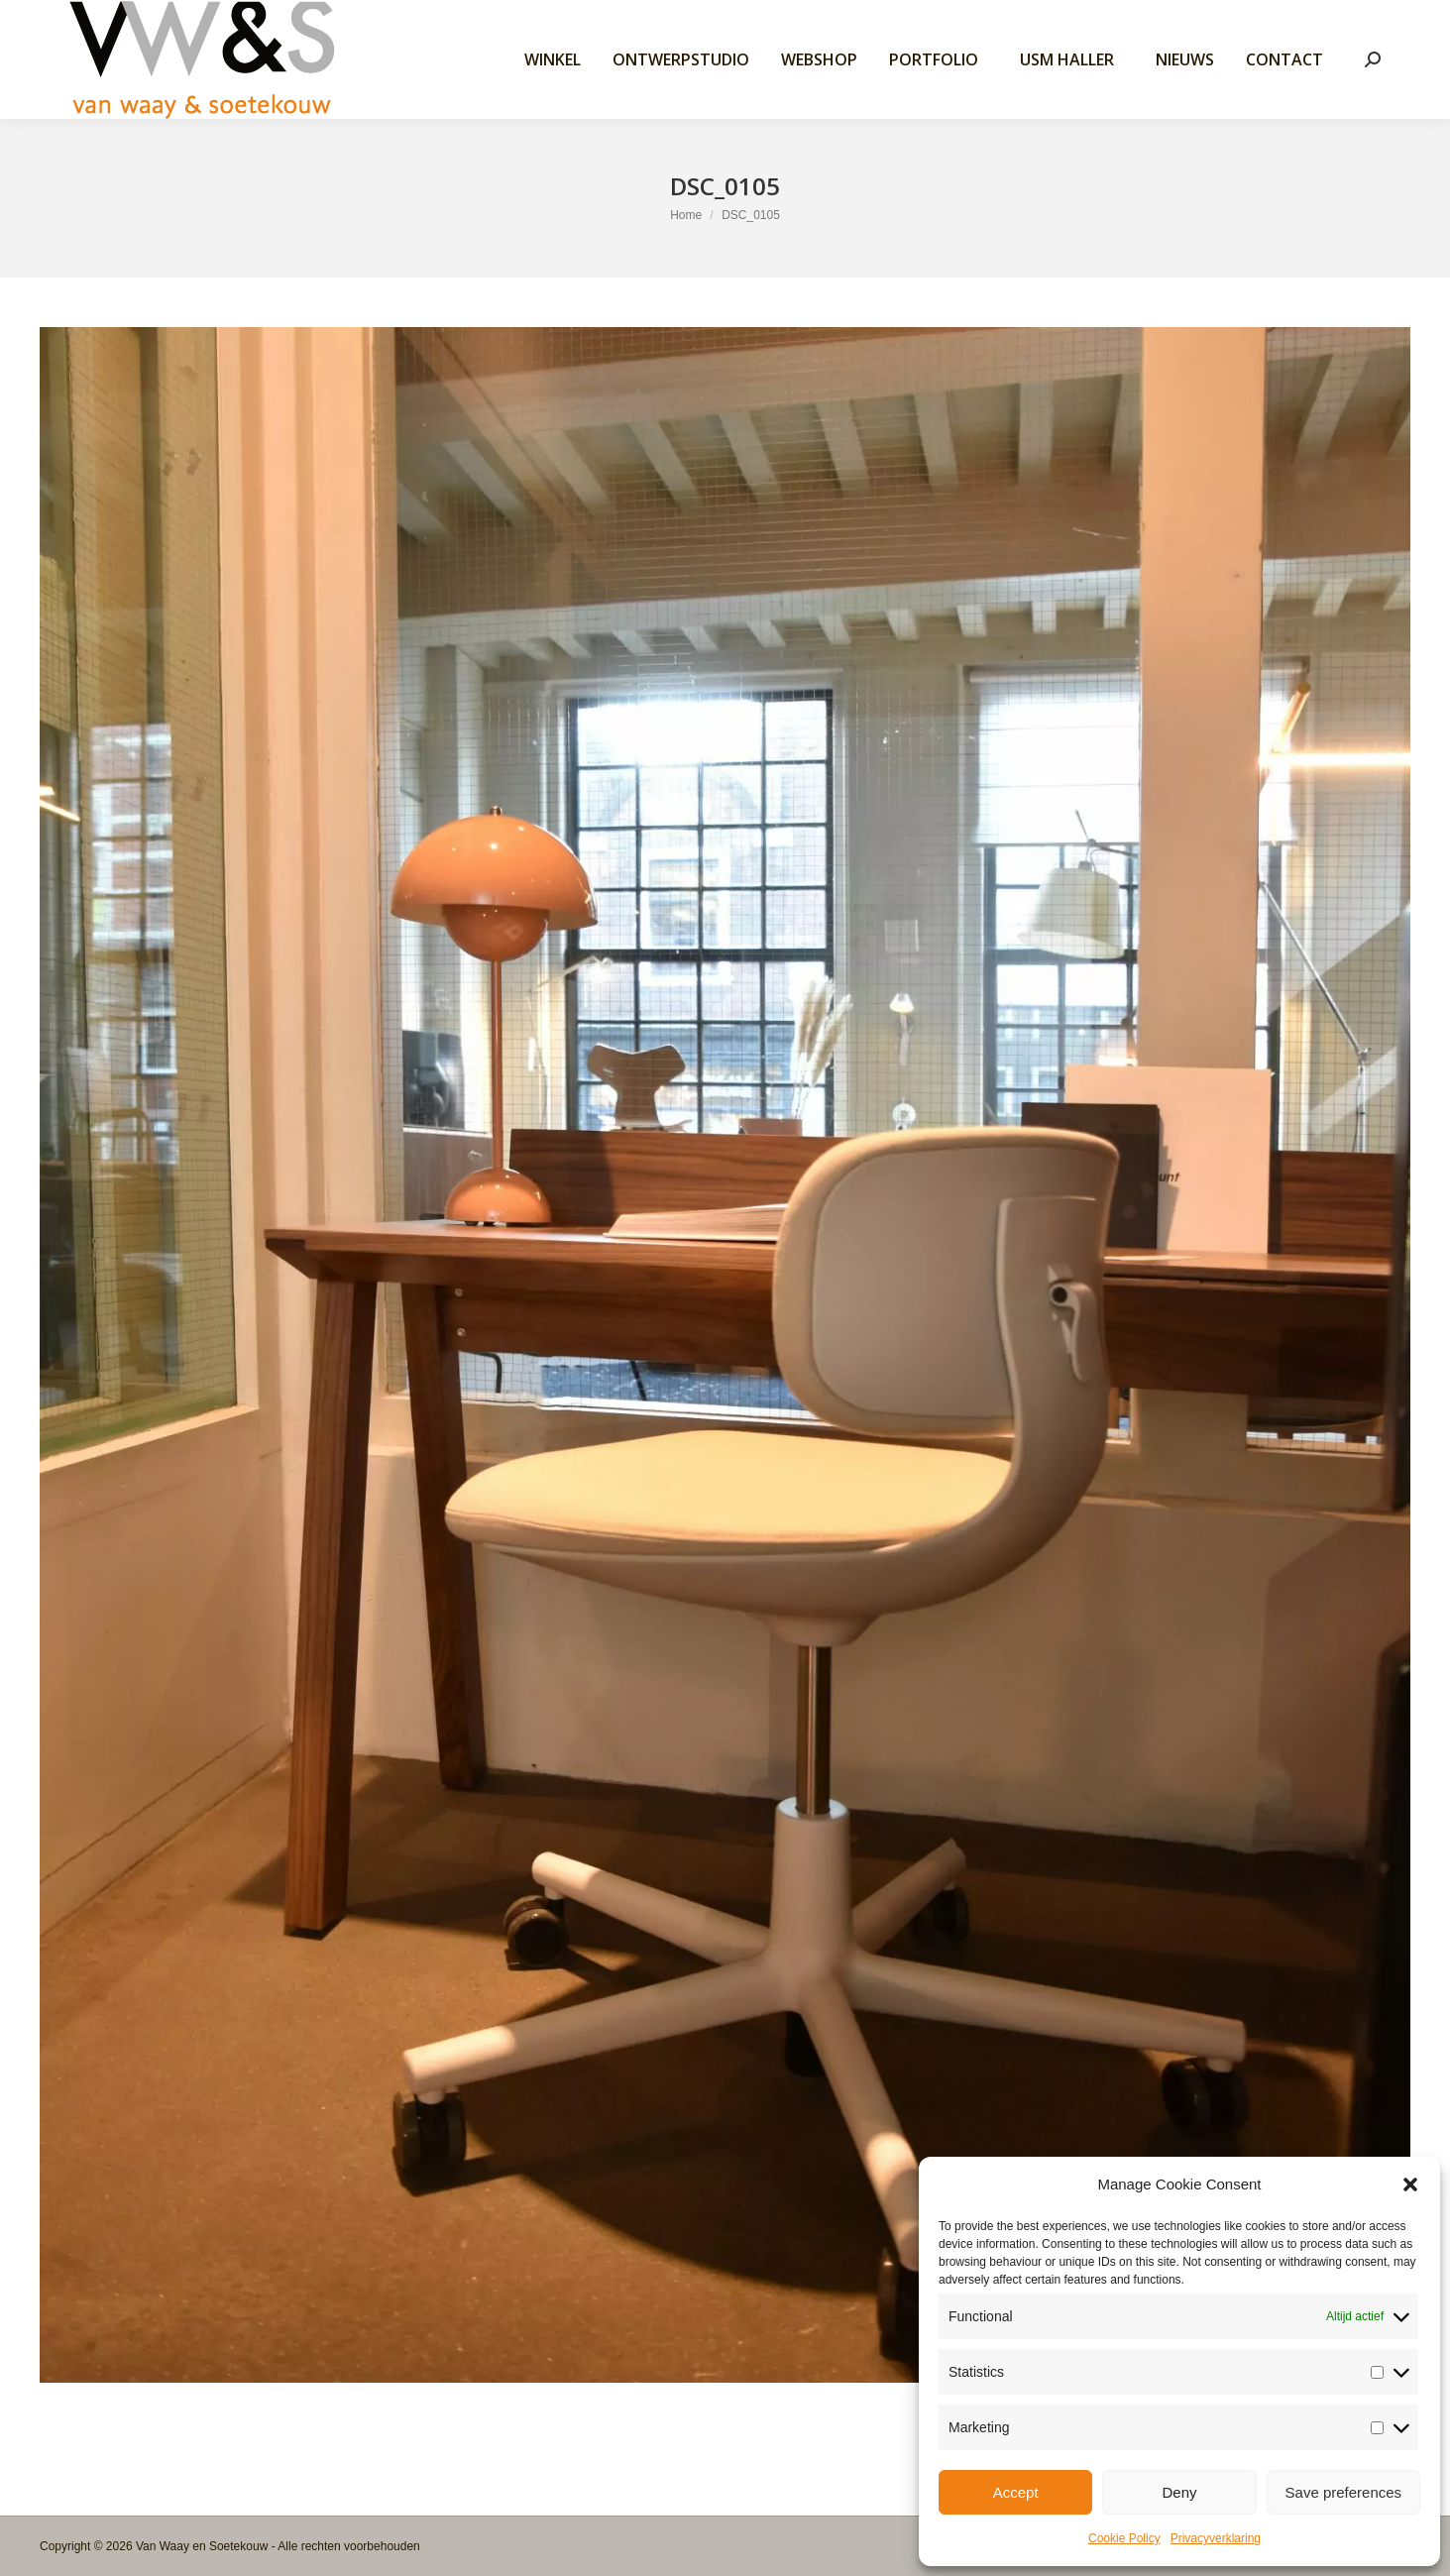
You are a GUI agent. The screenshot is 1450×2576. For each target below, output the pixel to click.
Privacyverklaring (1216, 2538)
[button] (1410, 2184)
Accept (1016, 2492)
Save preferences (1343, 2492)
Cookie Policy (1124, 2538)
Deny (1179, 2492)
